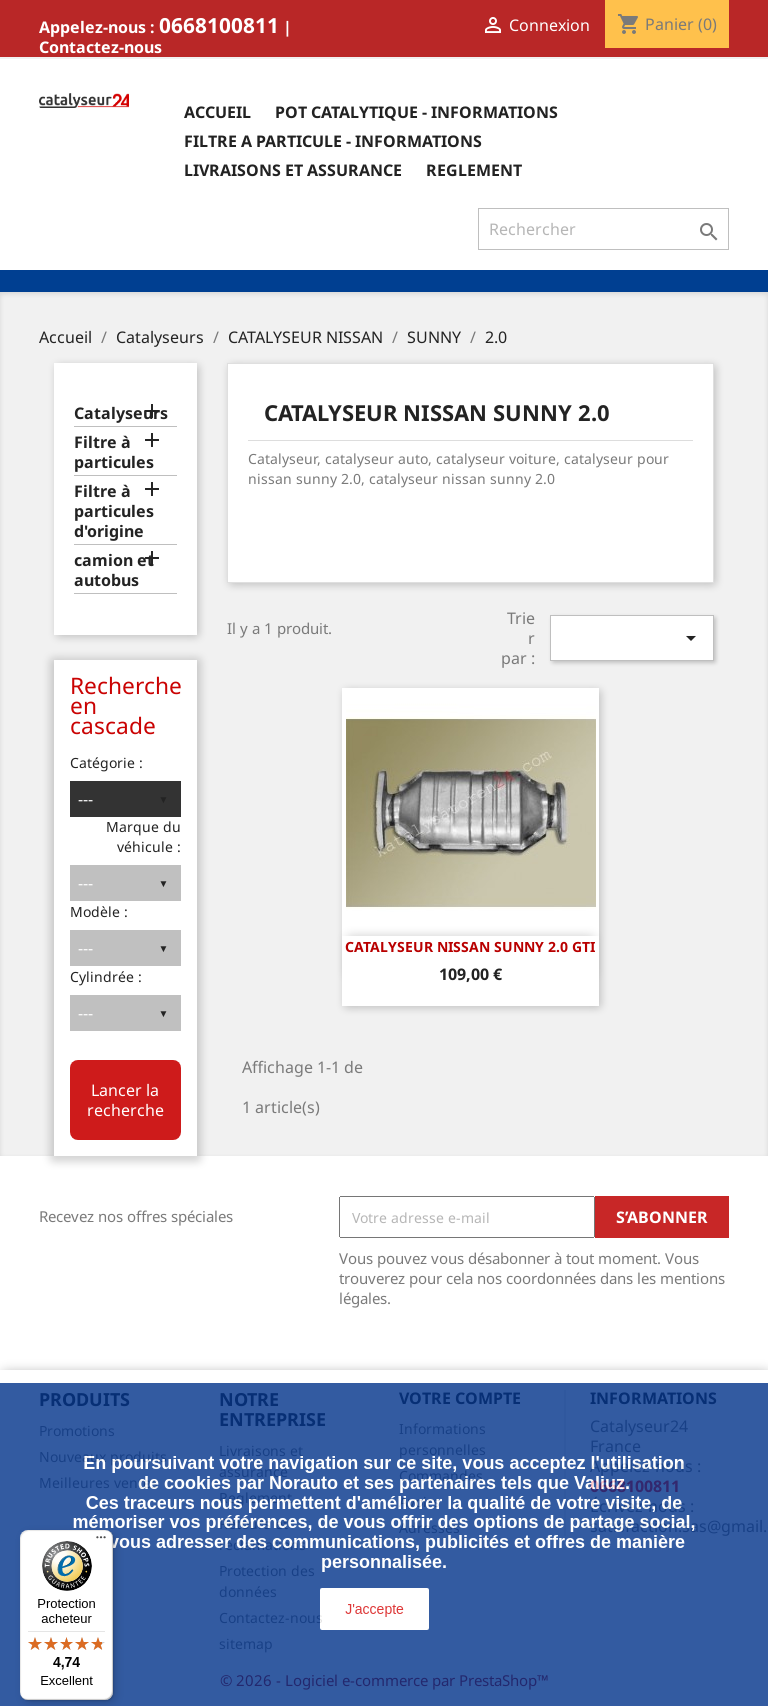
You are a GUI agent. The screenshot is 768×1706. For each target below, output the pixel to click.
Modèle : (99, 911)
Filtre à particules (114, 452)
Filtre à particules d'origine (114, 511)
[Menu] (101, 1542)
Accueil (217, 112)
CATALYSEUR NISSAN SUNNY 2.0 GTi (470, 946)
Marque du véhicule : (143, 836)
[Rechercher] (603, 229)
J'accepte (374, 1609)
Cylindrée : (106, 976)
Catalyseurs (121, 413)
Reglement (474, 170)
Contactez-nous (100, 47)
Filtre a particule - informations (333, 141)
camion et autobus (114, 570)
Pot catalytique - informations (416, 112)
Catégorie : (106, 762)
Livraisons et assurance (293, 170)
